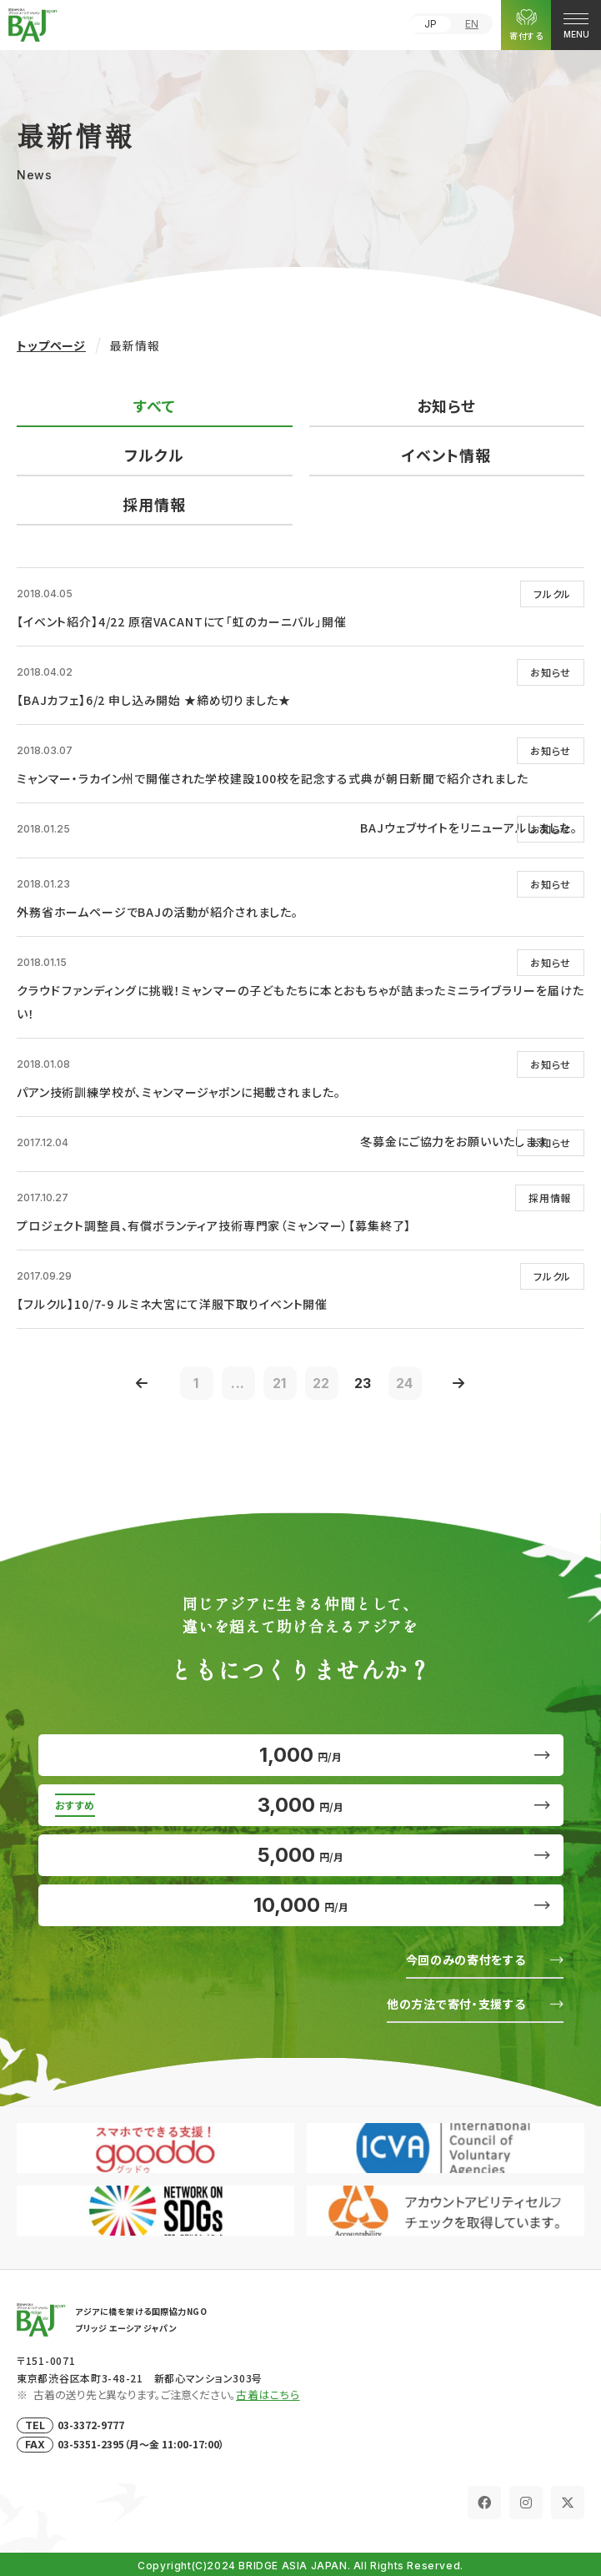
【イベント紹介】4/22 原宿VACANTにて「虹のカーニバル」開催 (182, 621)
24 (405, 1383)
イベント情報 (446, 454)
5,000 (300, 1855)
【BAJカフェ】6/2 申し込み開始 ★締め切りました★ (154, 700)
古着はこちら (268, 2394)
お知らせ (446, 405)
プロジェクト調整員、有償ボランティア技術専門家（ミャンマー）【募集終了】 (214, 1225)
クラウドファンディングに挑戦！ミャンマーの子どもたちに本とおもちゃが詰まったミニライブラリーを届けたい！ (300, 1002)
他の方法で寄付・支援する (456, 2003)
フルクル (154, 454)
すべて (154, 405)
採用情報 (154, 504)
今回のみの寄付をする (466, 1959)
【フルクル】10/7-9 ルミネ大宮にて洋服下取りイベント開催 (172, 1304)
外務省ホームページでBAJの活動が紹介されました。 (157, 911)
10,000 (300, 1905)
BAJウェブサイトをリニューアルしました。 (469, 827)
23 (363, 1383)
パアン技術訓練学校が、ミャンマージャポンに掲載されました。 (178, 1092)
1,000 (300, 1755)
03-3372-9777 (91, 2425)
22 (322, 1383)
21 (280, 1383)
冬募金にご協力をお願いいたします (454, 1141)
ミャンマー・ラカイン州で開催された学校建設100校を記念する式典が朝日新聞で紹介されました (272, 778)
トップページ (51, 345)
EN (471, 24)
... (238, 1383)
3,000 (300, 1805)
